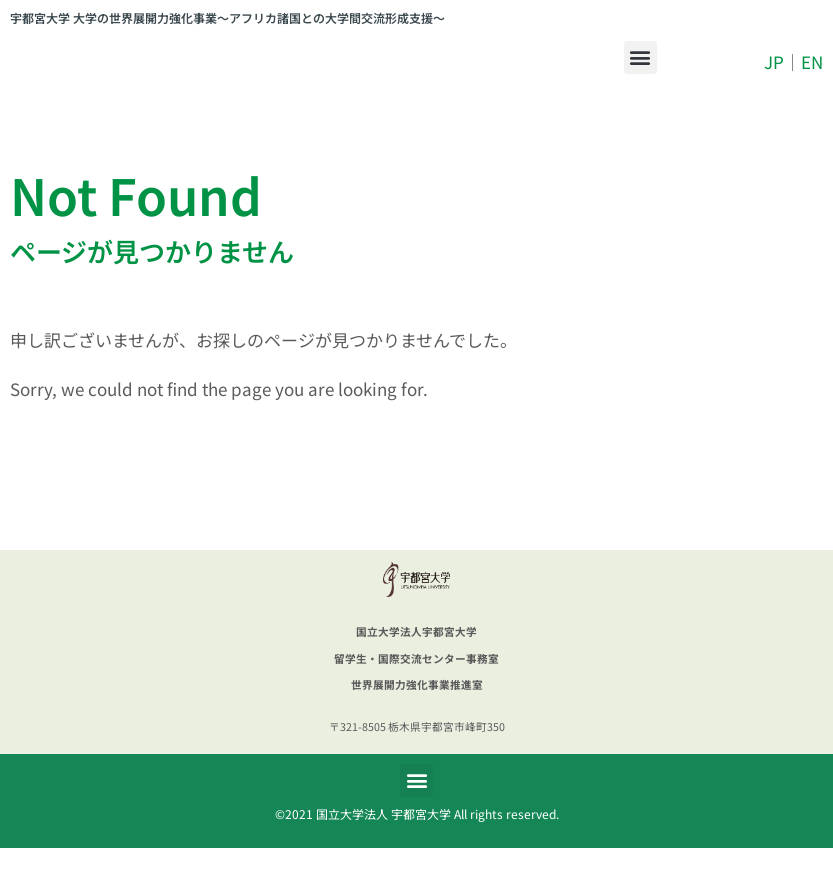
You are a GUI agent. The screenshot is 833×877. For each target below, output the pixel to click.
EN (812, 76)
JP (774, 76)
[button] (640, 71)
